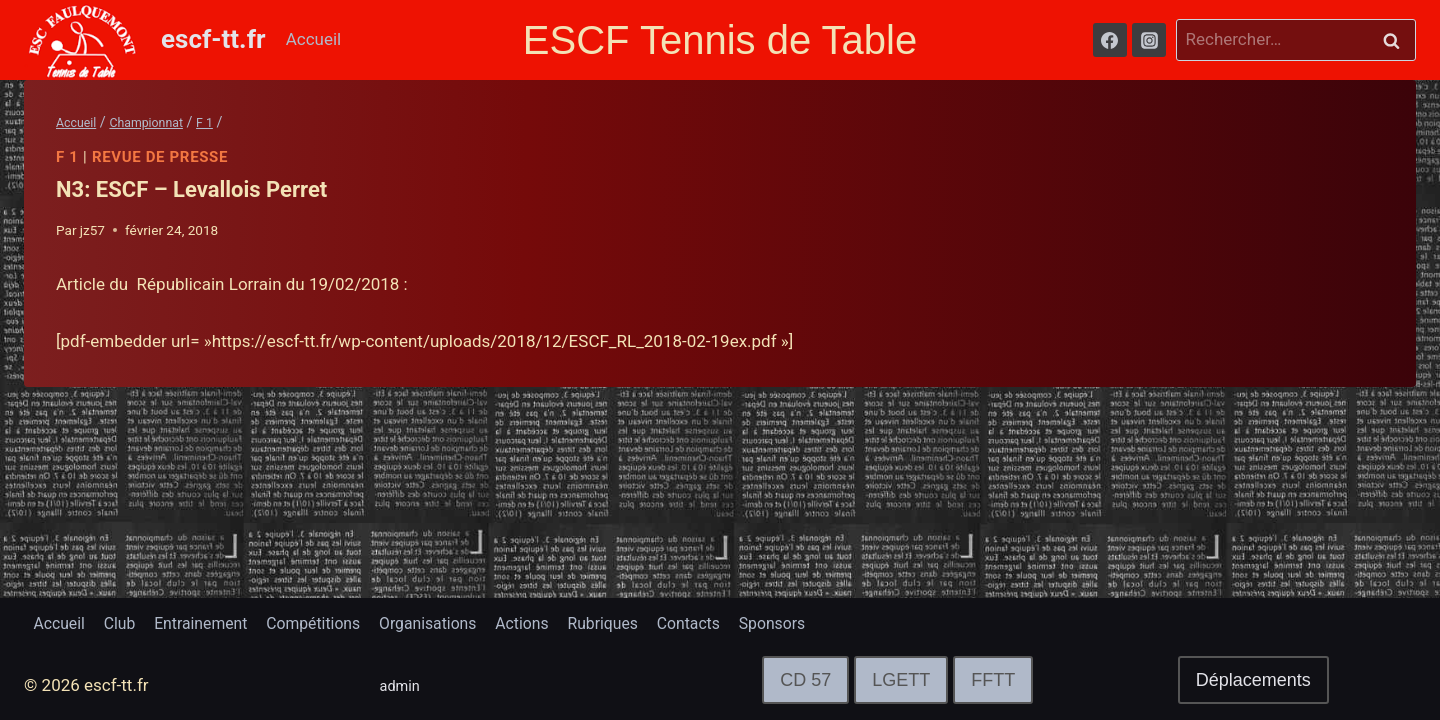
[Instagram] (1149, 40)
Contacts (742, 622)
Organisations (460, 622)
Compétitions (336, 622)
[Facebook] (1110, 40)
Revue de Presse (161, 157)
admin (403, 685)
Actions (562, 622)
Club (127, 622)
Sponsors (832, 622)
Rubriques (649, 622)
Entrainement (215, 622)
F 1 (67, 157)
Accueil (314, 39)
